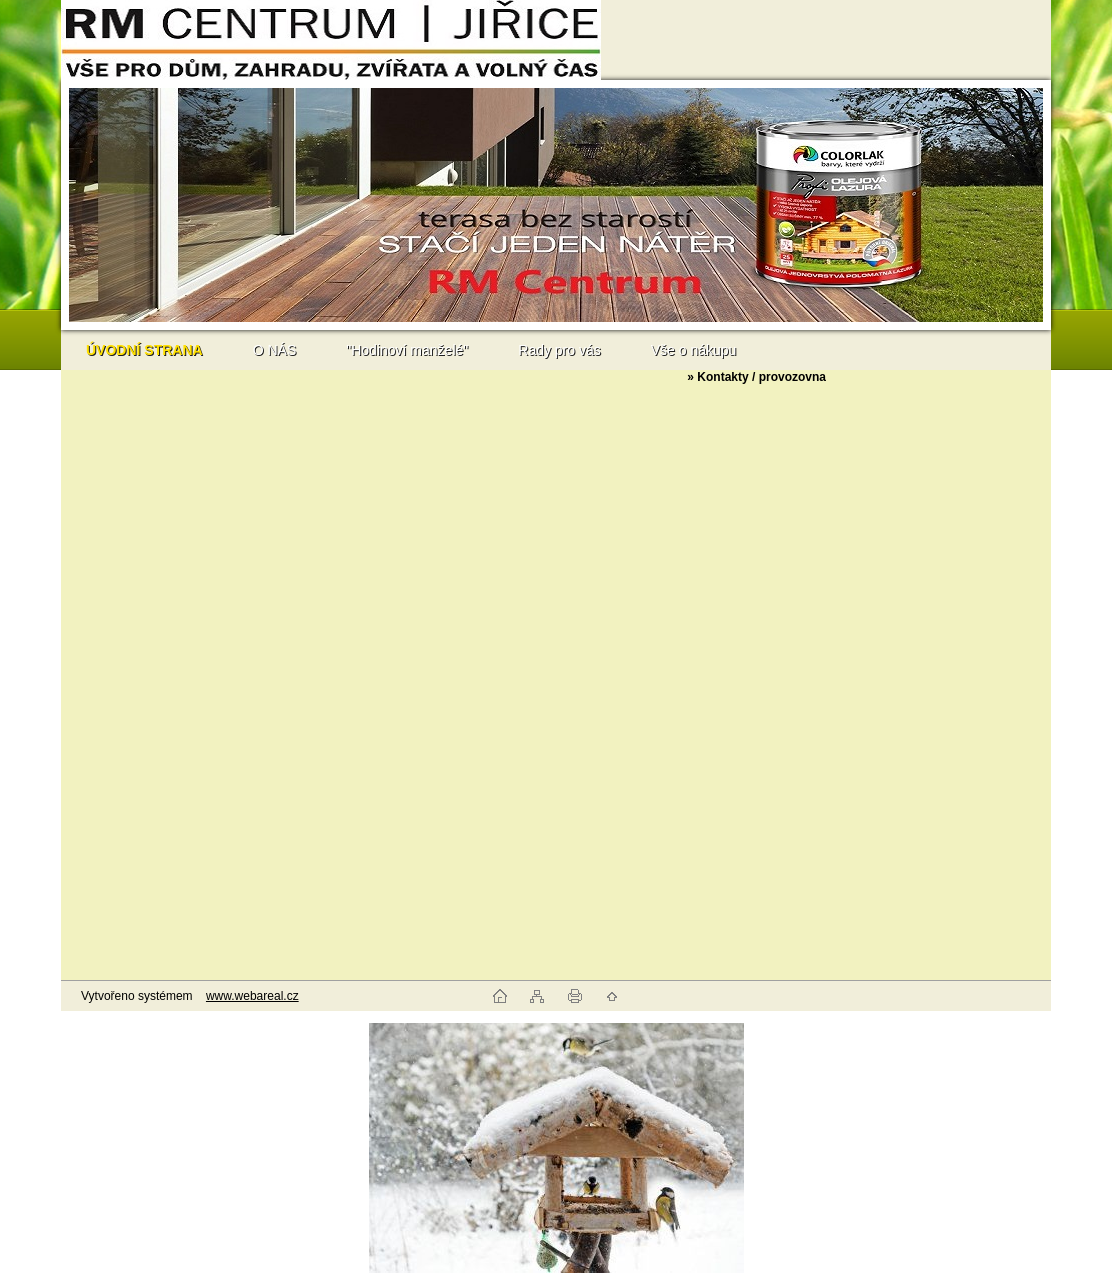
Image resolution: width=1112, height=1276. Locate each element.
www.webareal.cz (252, 996)
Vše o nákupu (694, 350)
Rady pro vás (559, 350)
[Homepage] (144, 350)
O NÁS (275, 350)
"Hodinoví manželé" (407, 350)
